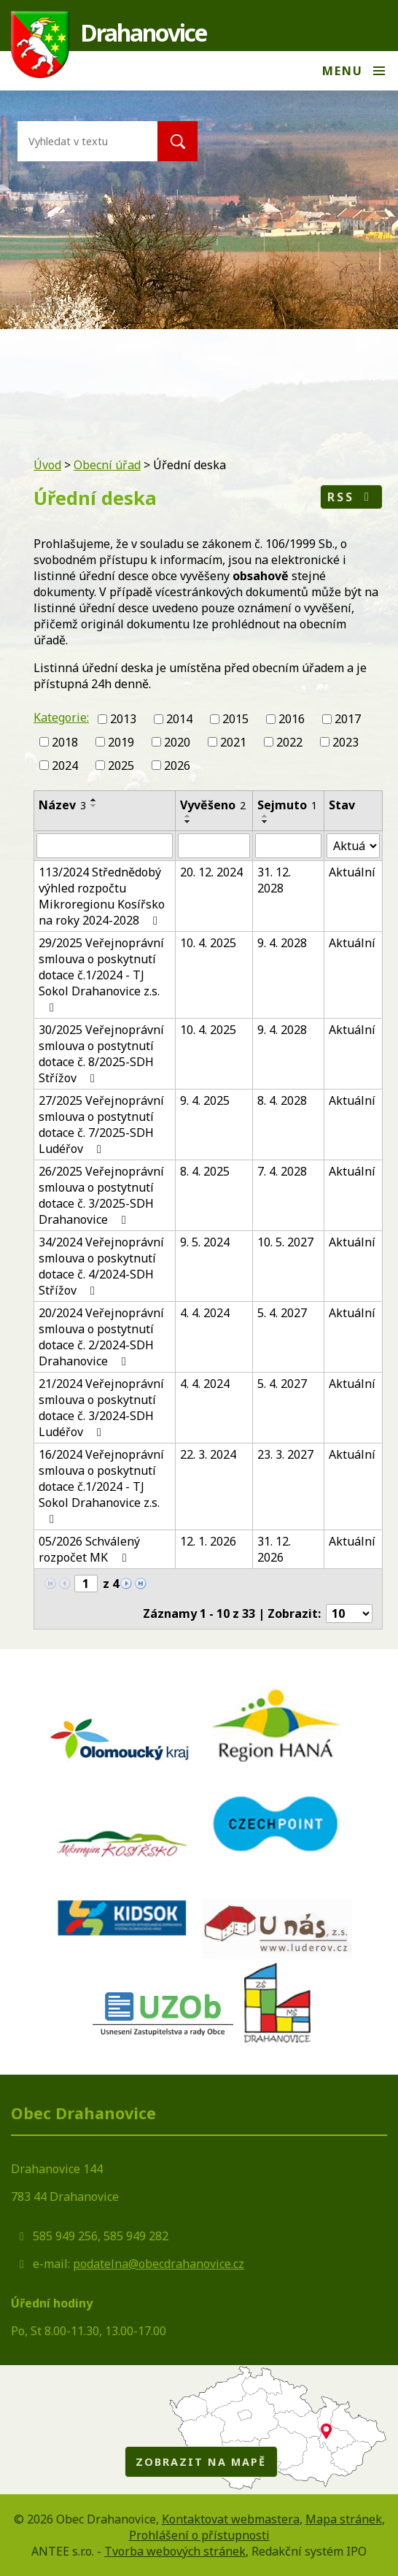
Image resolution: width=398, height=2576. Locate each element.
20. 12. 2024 (211, 872)
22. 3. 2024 (208, 1454)
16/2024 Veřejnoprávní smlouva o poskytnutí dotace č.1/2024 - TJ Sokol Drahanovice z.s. (101, 1485)
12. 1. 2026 (208, 1541)
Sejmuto (287, 805)
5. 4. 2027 (282, 1313)
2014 (179, 719)
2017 (348, 719)
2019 (121, 742)
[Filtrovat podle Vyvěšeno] (214, 845)
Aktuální (352, 872)
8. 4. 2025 (205, 1171)
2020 (177, 742)
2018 (65, 742)
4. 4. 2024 (205, 1313)
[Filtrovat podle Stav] (353, 845)
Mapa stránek (343, 2519)
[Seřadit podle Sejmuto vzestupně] (265, 816)
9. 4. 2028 (282, 943)
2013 (123, 719)
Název (62, 805)
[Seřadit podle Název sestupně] (94, 806)
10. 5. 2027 (285, 1242)
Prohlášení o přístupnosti (199, 2535)
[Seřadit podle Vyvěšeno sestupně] (188, 822)
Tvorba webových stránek (175, 2551)
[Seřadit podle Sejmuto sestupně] (265, 822)
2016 (291, 719)
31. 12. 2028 (274, 880)
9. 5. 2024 (205, 1242)
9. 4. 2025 (205, 1100)
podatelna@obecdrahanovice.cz (158, 2264)
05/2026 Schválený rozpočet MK (89, 1549)
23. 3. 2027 (285, 1454)
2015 (235, 719)
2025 (121, 765)
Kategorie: (61, 717)
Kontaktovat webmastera (231, 2519)
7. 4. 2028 (282, 1171)
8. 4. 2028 (282, 1100)
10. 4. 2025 (208, 943)
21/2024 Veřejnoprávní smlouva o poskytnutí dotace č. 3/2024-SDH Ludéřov (101, 1408)
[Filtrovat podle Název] (104, 845)
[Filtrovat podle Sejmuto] (288, 845)
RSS (351, 497)
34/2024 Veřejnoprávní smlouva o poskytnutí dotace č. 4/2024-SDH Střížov (101, 1266)
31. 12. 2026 (274, 1549)
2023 (345, 742)
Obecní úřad (107, 465)
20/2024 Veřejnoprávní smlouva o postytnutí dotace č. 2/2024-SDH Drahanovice (101, 1337)
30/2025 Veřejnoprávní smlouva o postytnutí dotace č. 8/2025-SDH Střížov (101, 1054)
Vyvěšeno (213, 805)
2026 (177, 765)
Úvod (47, 465)
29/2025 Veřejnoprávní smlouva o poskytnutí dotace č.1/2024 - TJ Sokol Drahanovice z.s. (101, 974)
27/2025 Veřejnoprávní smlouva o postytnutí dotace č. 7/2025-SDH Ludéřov (101, 1124)
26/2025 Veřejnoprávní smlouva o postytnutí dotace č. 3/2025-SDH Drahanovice (101, 1195)
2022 (289, 742)
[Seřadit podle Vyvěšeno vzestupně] (188, 816)
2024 (65, 765)
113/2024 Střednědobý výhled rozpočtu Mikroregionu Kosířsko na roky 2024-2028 (102, 896)
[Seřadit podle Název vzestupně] (94, 800)
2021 (233, 742)
